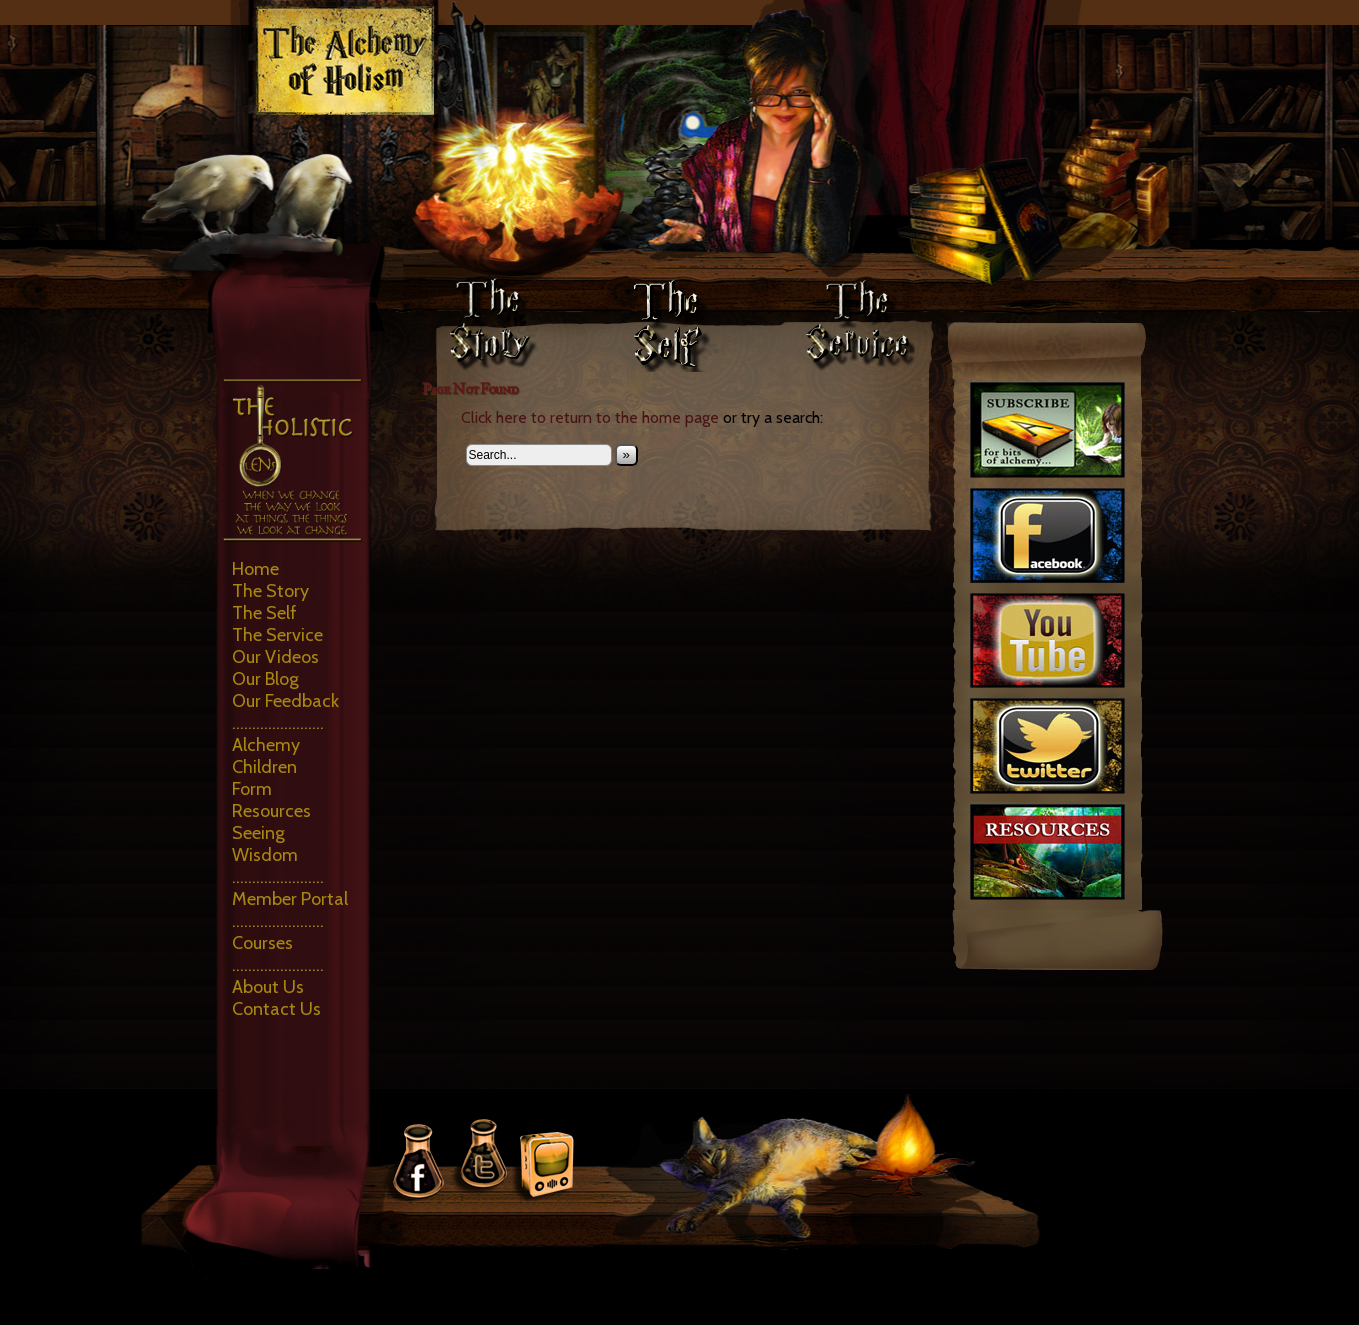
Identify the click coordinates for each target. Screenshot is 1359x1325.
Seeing (258, 833)
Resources (271, 811)
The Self (264, 613)
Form (252, 789)
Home (255, 569)
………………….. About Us (278, 976)
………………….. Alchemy (278, 734)
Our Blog (265, 679)
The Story (270, 591)
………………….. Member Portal (290, 888)
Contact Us (276, 1009)
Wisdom (265, 855)
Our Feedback (285, 701)
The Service (277, 635)
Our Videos (275, 657)
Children (264, 767)
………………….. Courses (278, 932)
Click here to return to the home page (590, 417)
